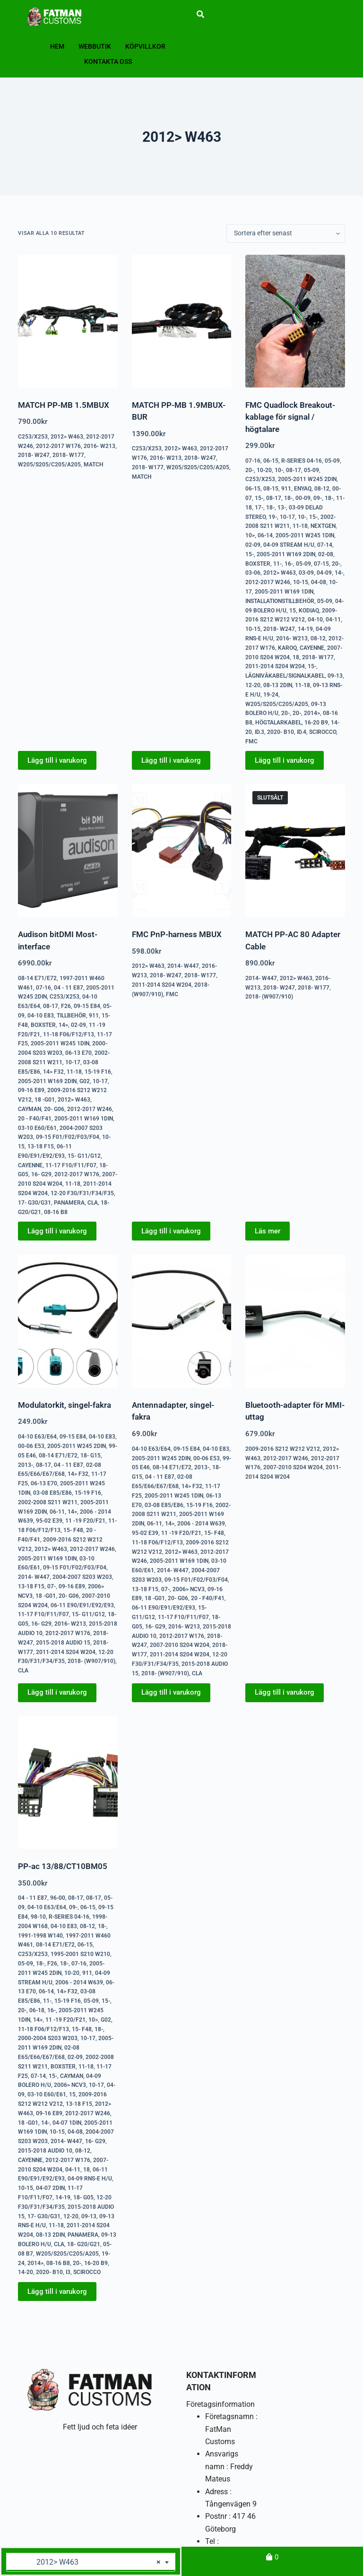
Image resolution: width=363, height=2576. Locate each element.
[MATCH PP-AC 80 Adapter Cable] (295, 850)
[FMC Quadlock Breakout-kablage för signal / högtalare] (295, 321)
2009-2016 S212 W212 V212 (282, 1449)
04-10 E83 (40, 1015)
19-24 (270, 694)
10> (250, 535)
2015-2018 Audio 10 (45, 2150)
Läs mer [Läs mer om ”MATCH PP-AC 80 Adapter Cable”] (267, 1231)
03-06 (252, 572)
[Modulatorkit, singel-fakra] (67, 1321)
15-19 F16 (98, 1071)
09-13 (335, 675)
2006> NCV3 (189, 1589)
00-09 (303, 498)
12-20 (252, 685)
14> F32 (53, 1071)
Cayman (29, 1109)
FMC (251, 741)
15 (292, 610)
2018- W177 (68, 455)
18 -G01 (45, 1099)
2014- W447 (183, 966)
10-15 (300, 582)
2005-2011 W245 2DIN (307, 479)
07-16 (252, 460)
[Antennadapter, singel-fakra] (181, 1321)
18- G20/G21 (83, 2244)
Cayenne (312, 648)
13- (281, 507)
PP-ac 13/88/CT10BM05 (62, 1866)
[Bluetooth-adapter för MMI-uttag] (295, 1321)
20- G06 (54, 1109)
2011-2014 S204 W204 (275, 666)
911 (286, 488)
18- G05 (83, 2197)
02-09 (252, 545)
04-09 (324, 572)
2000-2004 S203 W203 (48, 2038)
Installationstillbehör (279, 601)
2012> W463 (67, 436)
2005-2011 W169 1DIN (284, 591)
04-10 (315, 619)
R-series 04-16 (301, 460)
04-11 (333, 619)
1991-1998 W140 (40, 1935)
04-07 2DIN (50, 2188)
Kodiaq (309, 610)
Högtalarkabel (278, 722)
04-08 (318, 582)
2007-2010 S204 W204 (179, 1645)
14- (339, 572)
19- (272, 517)
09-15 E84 (87, 1006)
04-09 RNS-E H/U (90, 2178)
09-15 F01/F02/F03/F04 (67, 1137)
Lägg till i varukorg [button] (57, 760)
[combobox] (90, 2562)
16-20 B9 (316, 722)
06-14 (265, 535)
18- (288, 498)
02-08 (325, 554)
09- (317, 498)
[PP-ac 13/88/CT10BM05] (67, 1782)
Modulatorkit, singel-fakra (64, 1405)
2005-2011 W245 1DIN (305, 535)
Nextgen (323, 526)
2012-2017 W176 (58, 446)
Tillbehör (71, 1015)
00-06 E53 (31, 1446)
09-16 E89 (31, 1090)
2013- (25, 1465)
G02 (84, 1081)
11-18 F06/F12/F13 (68, 1034)
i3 (68, 2272)
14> (63, 1025)
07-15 (321, 563)
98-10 (38, 1916)
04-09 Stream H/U (288, 545)
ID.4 (301, 732)
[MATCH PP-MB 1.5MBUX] (67, 321)
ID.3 (259, 732)
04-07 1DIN (66, 2122)
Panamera (69, 1202)
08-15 (270, 488)
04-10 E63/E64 (37, 1436)
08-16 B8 (56, 1212)
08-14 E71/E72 (37, 978)
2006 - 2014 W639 (201, 1523)
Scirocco (322, 732)
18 (296, 657)
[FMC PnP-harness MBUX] (181, 850)
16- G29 (41, 1174)
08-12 (321, 488)
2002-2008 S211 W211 (48, 1502)
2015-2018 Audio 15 (63, 1642)
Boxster (257, 563)
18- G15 (90, 1455)
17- (259, 507)
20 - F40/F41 (35, 1118)
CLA (92, 1202)
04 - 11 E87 (68, 987)
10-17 (287, 517)
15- (259, 498)
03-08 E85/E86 (52, 1493)
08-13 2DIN (277, 685)
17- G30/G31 (34, 1202)
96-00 (57, 1898)
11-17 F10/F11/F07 (70, 1165)
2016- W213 (99, 446)
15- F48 (73, 1530)
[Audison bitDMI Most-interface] (67, 850)
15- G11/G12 (84, 1156)
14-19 (305, 629)
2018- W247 (34, 455)
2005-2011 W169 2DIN (286, 554)
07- (51, 1586)
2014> (312, 713)
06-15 (270, 460)
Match (94, 464)
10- (279, 470)
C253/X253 (33, 436)
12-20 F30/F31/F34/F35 (82, 1193)
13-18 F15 (40, 1146)
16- (289, 563)
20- (249, 470)
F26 (66, 1006)
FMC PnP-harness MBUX (177, 934)
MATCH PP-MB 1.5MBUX (63, 405)
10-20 (264, 470)
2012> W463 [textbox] (87, 2562)
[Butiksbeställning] (285, 233)
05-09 (332, 460)
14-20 (25, 2272)
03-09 (306, 572)
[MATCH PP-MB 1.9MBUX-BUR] (181, 321)
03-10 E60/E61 (37, 1128)
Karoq (287, 648)
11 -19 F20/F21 (85, 1520)
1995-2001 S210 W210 (80, 1954)
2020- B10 (280, 732)
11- (277, 563)
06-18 (36, 2010)
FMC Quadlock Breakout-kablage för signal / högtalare (290, 417)
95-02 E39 (49, 1520)
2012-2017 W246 (267, 582)
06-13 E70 (78, 1053)
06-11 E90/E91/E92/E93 (82, 1605)
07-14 (324, 545)
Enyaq (302, 488)
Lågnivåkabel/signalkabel (285, 675)
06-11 (57, 1511)
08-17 (293, 470)
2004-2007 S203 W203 (82, 1577)
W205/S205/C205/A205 (49, 464)
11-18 (300, 526)
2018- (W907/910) (269, 996)
